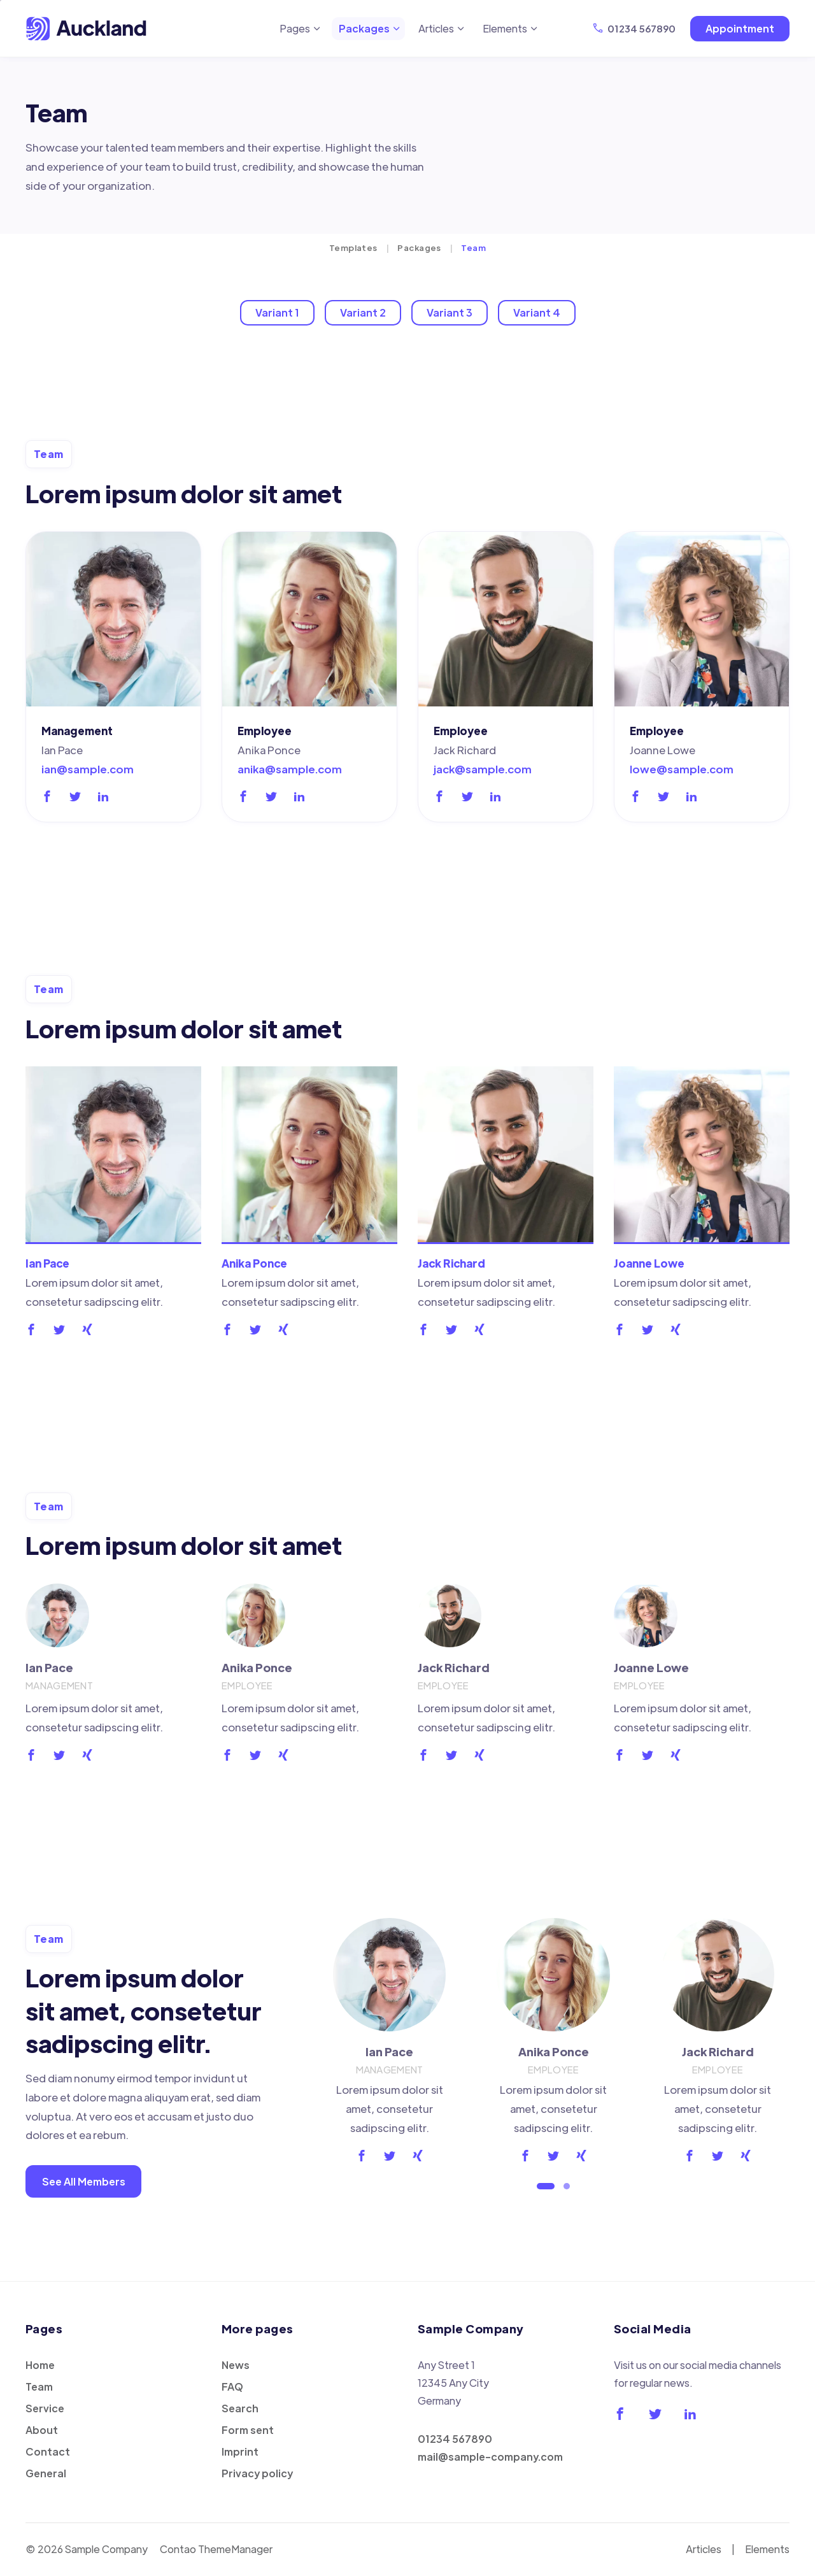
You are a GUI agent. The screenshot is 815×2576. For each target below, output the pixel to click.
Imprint (240, 2451)
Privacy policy (257, 2473)
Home (40, 2365)
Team (39, 2386)
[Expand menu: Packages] (396, 28)
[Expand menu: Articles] (461, 28)
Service (44, 2408)
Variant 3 (449, 312)
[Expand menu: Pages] (317, 28)
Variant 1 (277, 312)
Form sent (248, 2429)
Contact (47, 2451)
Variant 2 (363, 312)
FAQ (232, 2386)
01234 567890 (641, 28)
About (41, 2429)
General (45, 2473)
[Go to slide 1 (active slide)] (545, 2186)
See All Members (83, 2181)
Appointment (739, 28)
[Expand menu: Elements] (534, 28)
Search (240, 2408)
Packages (364, 28)
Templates (353, 247)
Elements (505, 28)
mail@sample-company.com (490, 2456)
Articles (436, 28)
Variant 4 (536, 312)
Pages (295, 28)
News (236, 2365)
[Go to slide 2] (566, 2186)
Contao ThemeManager (216, 2549)
